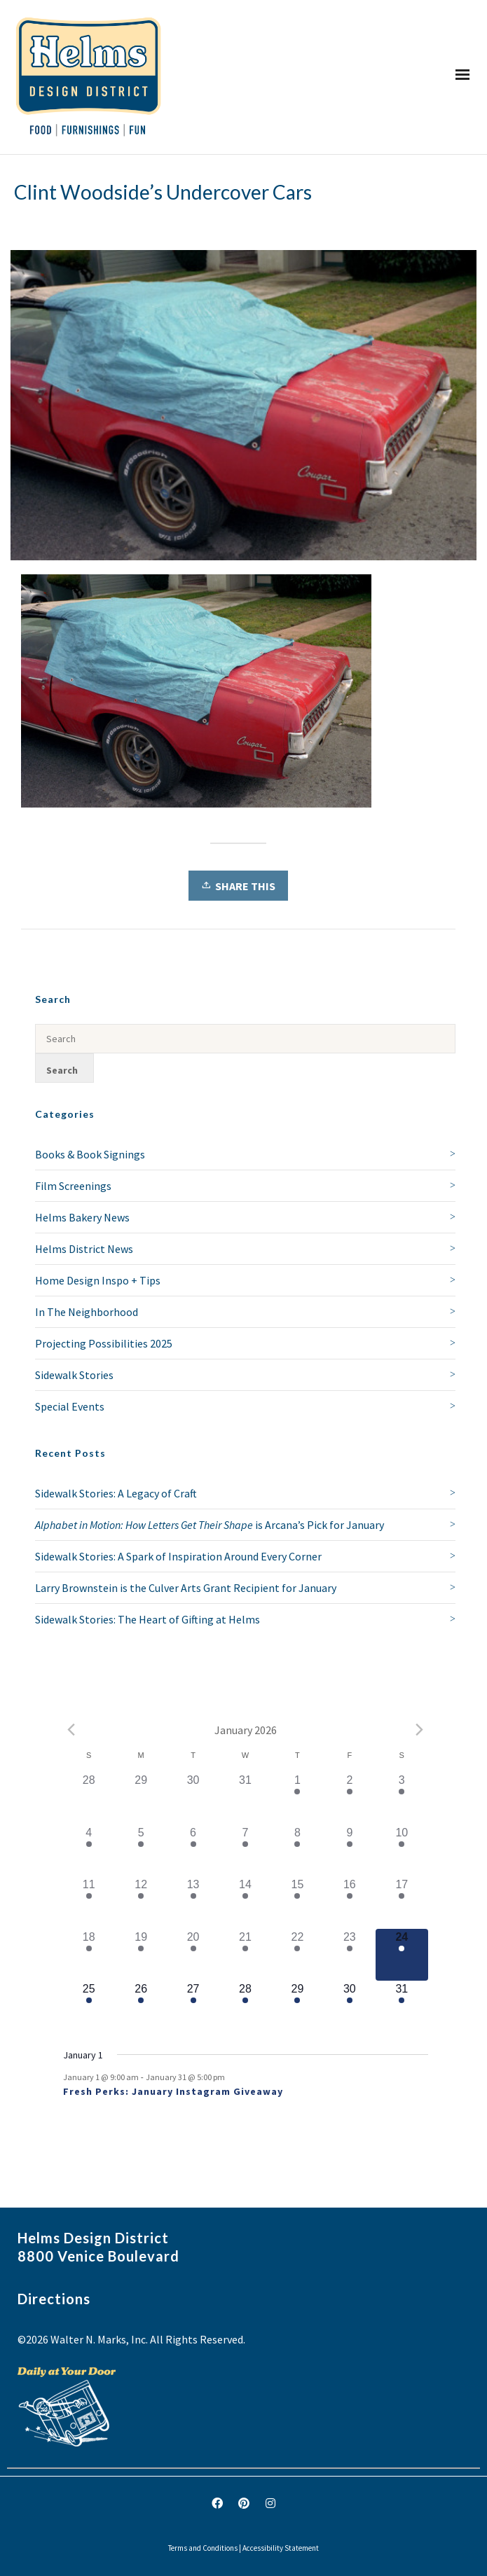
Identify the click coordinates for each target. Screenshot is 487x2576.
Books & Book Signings (90, 1154)
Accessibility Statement (280, 2548)
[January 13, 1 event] (193, 1902)
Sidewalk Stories (74, 1375)
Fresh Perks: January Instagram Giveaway (173, 2091)
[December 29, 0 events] (141, 1798)
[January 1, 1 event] (297, 1798)
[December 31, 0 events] (245, 1798)
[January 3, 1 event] (401, 1798)
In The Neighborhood (86, 1312)
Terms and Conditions (203, 2548)
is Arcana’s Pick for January (209, 1525)
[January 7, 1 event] (245, 1850)
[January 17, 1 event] (401, 1902)
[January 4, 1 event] (89, 1850)
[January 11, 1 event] (89, 1902)
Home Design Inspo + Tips (97, 1280)
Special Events (69, 1406)
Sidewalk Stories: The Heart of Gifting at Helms (147, 1619)
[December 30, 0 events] (193, 1798)
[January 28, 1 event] (245, 2007)
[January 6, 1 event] (193, 1850)
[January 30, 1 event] (350, 2007)
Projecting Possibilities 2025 (103, 1343)
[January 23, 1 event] (350, 1955)
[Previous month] (71, 1730)
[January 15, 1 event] (297, 1902)
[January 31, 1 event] (401, 2007)
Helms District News (84, 1249)
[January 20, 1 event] (193, 1955)
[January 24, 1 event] (401, 1955)
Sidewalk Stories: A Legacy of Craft (116, 1493)
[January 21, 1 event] (245, 1955)
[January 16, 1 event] (350, 1902)
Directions (54, 2298)
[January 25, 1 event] (89, 2007)
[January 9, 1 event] (350, 1850)
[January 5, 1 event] (141, 1850)
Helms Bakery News (82, 1217)
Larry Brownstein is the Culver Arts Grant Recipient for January (185, 1588)
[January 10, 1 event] (401, 1850)
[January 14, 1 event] (245, 1902)
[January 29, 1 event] (297, 2007)
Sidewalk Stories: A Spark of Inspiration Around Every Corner (178, 1556)
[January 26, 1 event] (141, 2007)
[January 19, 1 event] (141, 1955)
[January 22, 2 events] (297, 1955)
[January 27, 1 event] (193, 2007)
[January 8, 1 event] (297, 1850)
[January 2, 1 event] (350, 1798)
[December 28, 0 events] (89, 1798)
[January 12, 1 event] (141, 1902)
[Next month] (419, 1730)
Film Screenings (73, 1186)
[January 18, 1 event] (89, 1955)
